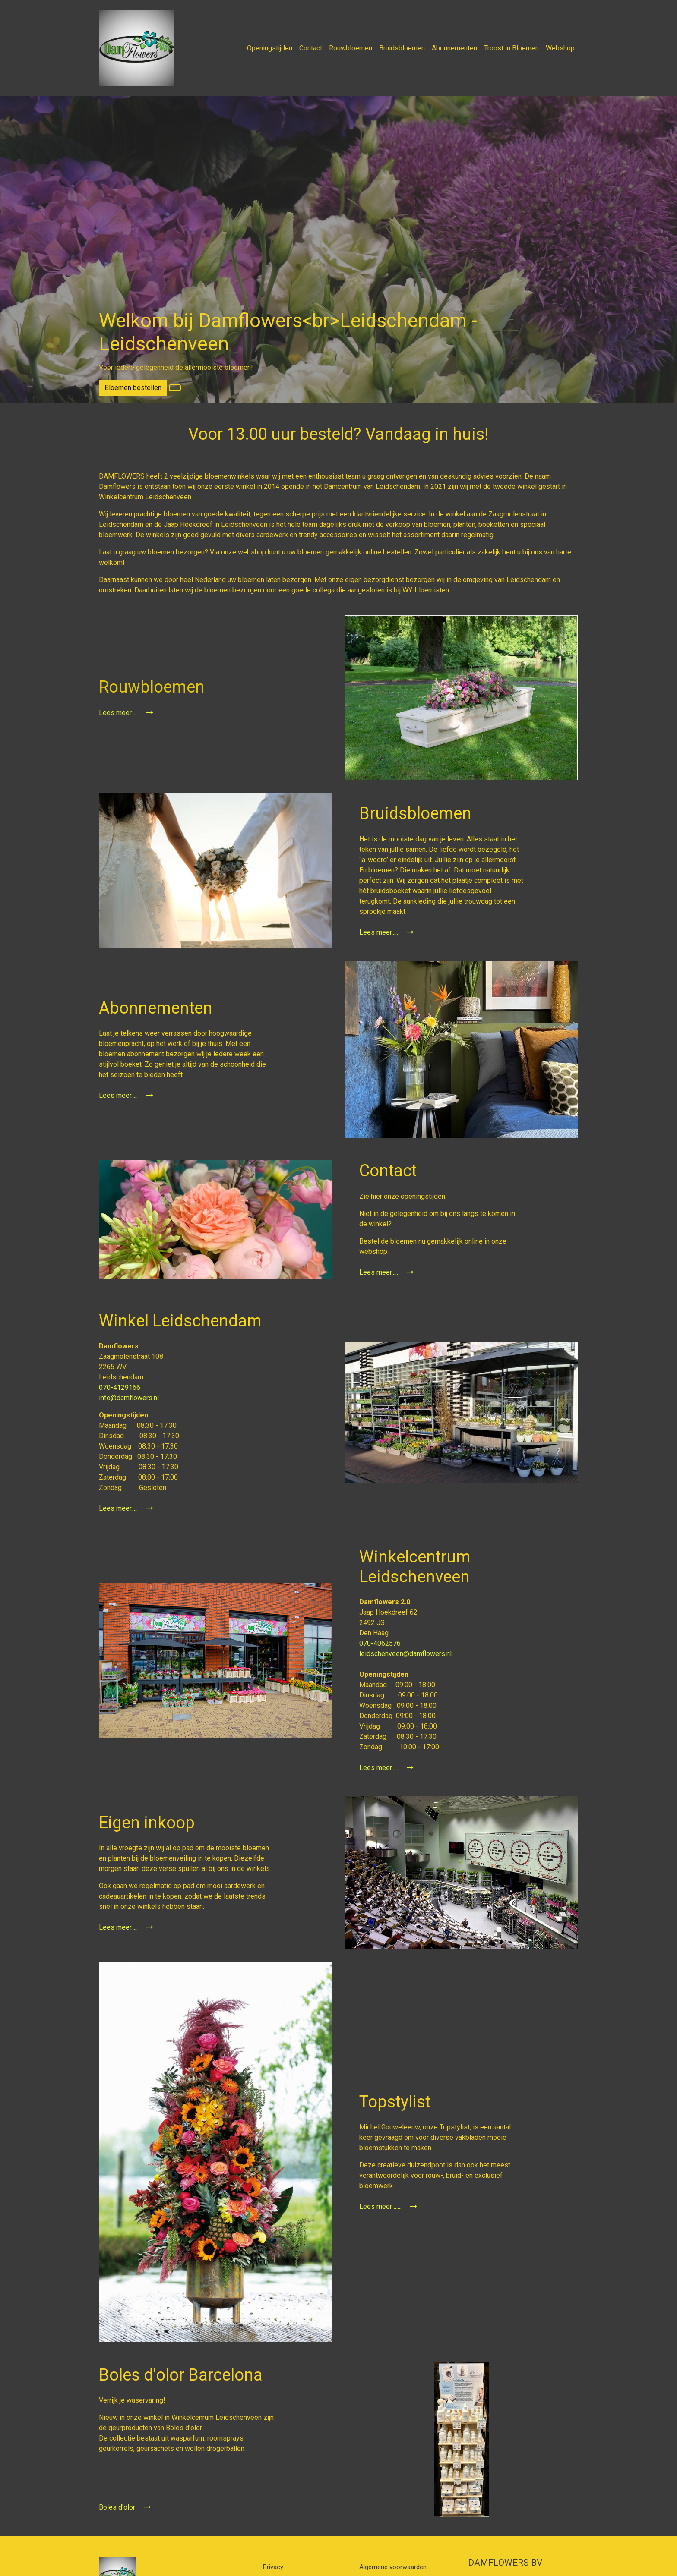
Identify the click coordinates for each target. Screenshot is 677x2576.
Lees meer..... (126, 713)
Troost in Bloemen (511, 48)
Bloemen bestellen (132, 388)
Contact (310, 48)
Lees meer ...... (388, 2206)
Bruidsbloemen (402, 48)
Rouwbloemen (350, 48)
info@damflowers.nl (129, 1398)
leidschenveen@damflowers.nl (405, 1654)
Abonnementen (454, 48)
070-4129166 (120, 1387)
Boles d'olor (125, 2507)
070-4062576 (380, 1643)
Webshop (560, 48)
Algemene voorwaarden (393, 2567)
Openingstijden (269, 48)
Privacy (273, 2567)
